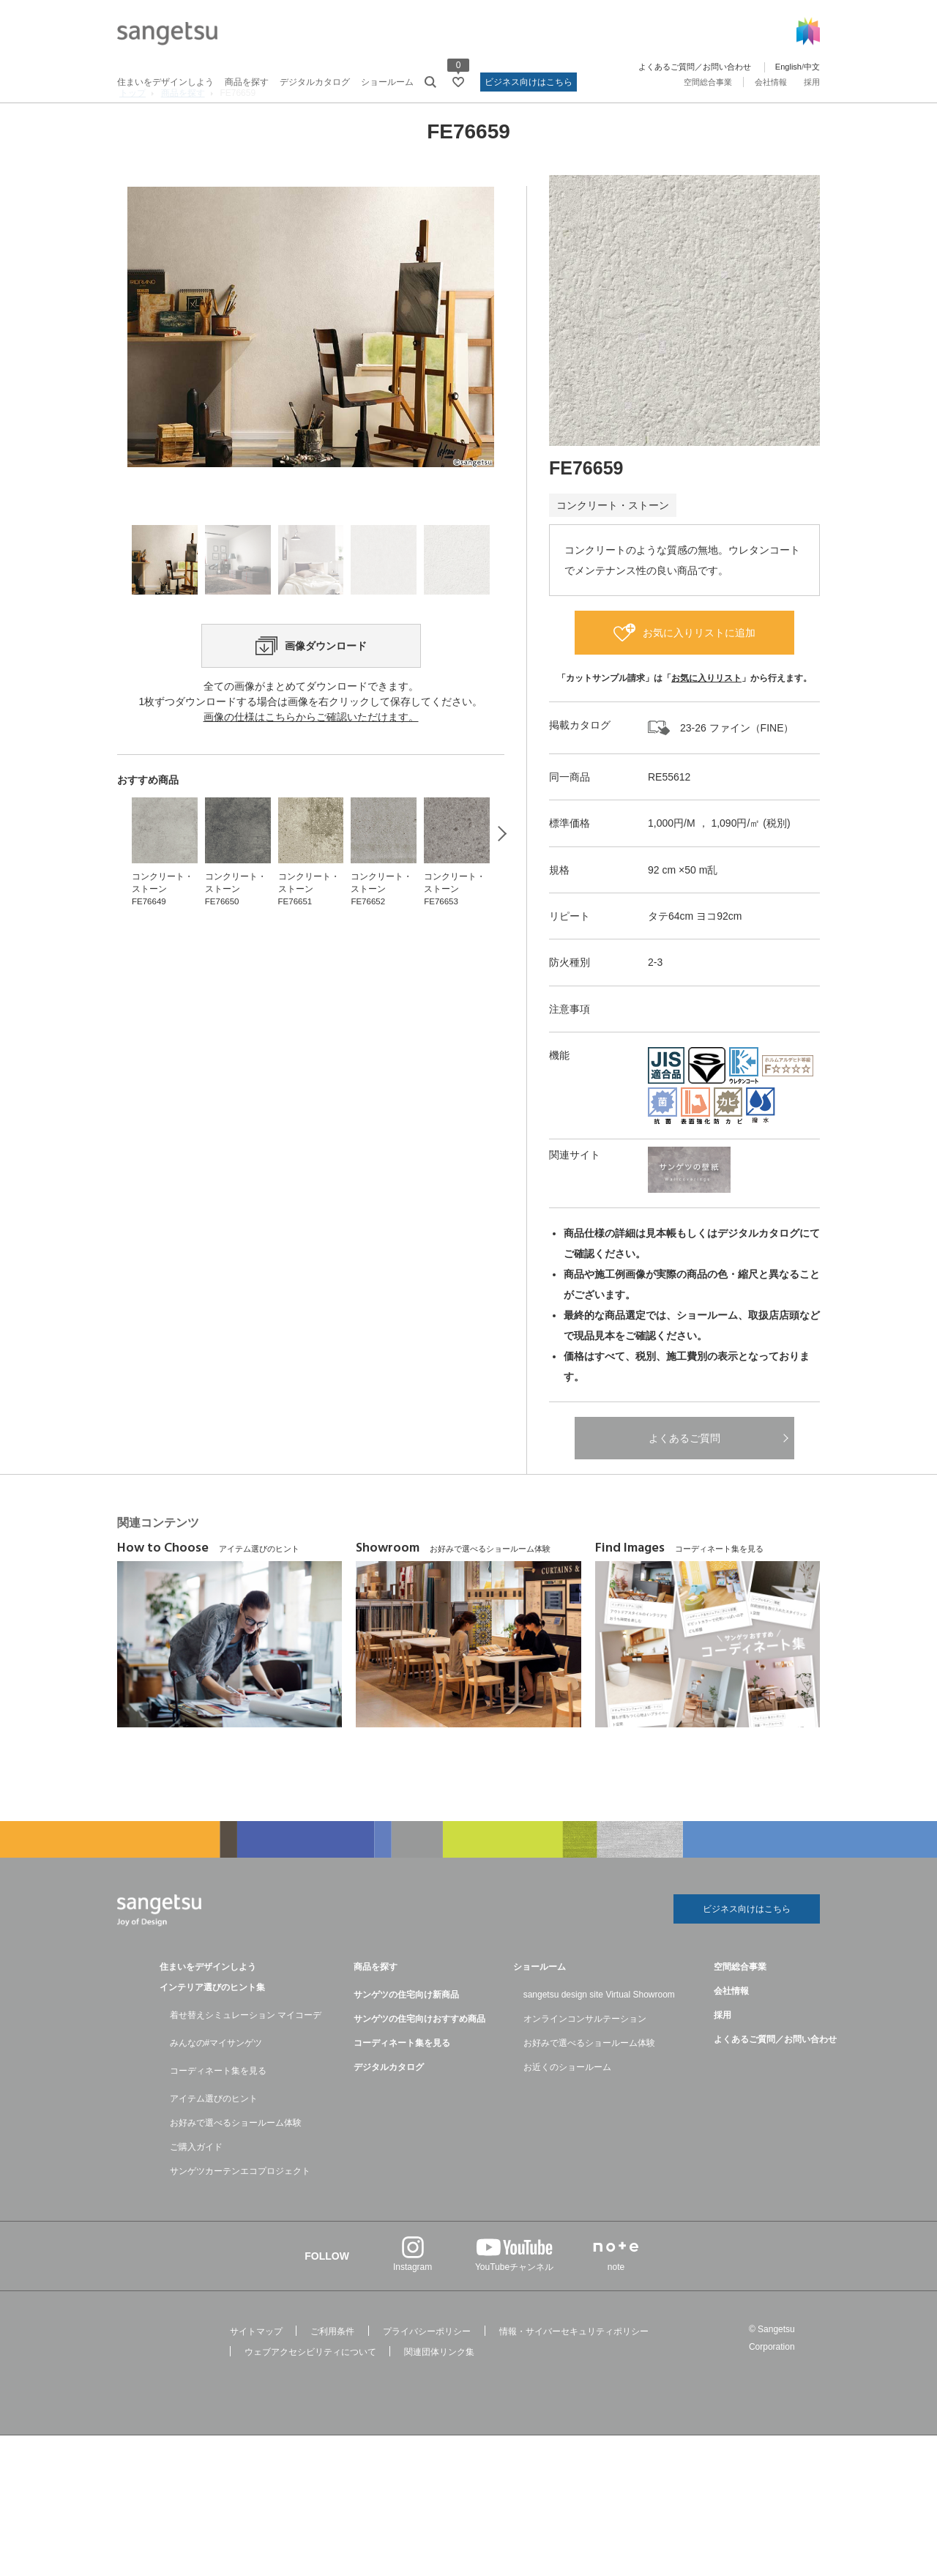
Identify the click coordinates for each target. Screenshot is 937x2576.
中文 (812, 66)
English (788, 66)
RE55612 (669, 810)
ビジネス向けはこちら (528, 82)
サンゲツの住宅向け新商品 (406, 2033)
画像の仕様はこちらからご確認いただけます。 (311, 835)
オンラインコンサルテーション (584, 2057)
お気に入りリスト (706, 712)
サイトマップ (256, 2369)
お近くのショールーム (567, 2105)
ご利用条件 (332, 2369)
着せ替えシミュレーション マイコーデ (245, 2053)
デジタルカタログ (315, 82)
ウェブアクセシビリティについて (310, 2390)
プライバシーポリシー (427, 2369)
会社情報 (771, 82)
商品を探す (247, 82)
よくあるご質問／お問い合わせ (694, 66)
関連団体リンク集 (439, 2390)
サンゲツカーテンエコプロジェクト (240, 2209)
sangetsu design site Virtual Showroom (599, 2033)
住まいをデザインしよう (165, 82)
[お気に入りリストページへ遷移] (458, 82)
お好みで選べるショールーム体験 (236, 2161)
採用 (812, 82)
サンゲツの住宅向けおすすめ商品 (419, 2057)
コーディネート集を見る (218, 2109)
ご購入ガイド (196, 2185)
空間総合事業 (708, 82)
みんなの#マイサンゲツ (216, 2081)
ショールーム (387, 82)
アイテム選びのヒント (214, 2137)
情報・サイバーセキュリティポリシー (574, 2369)
